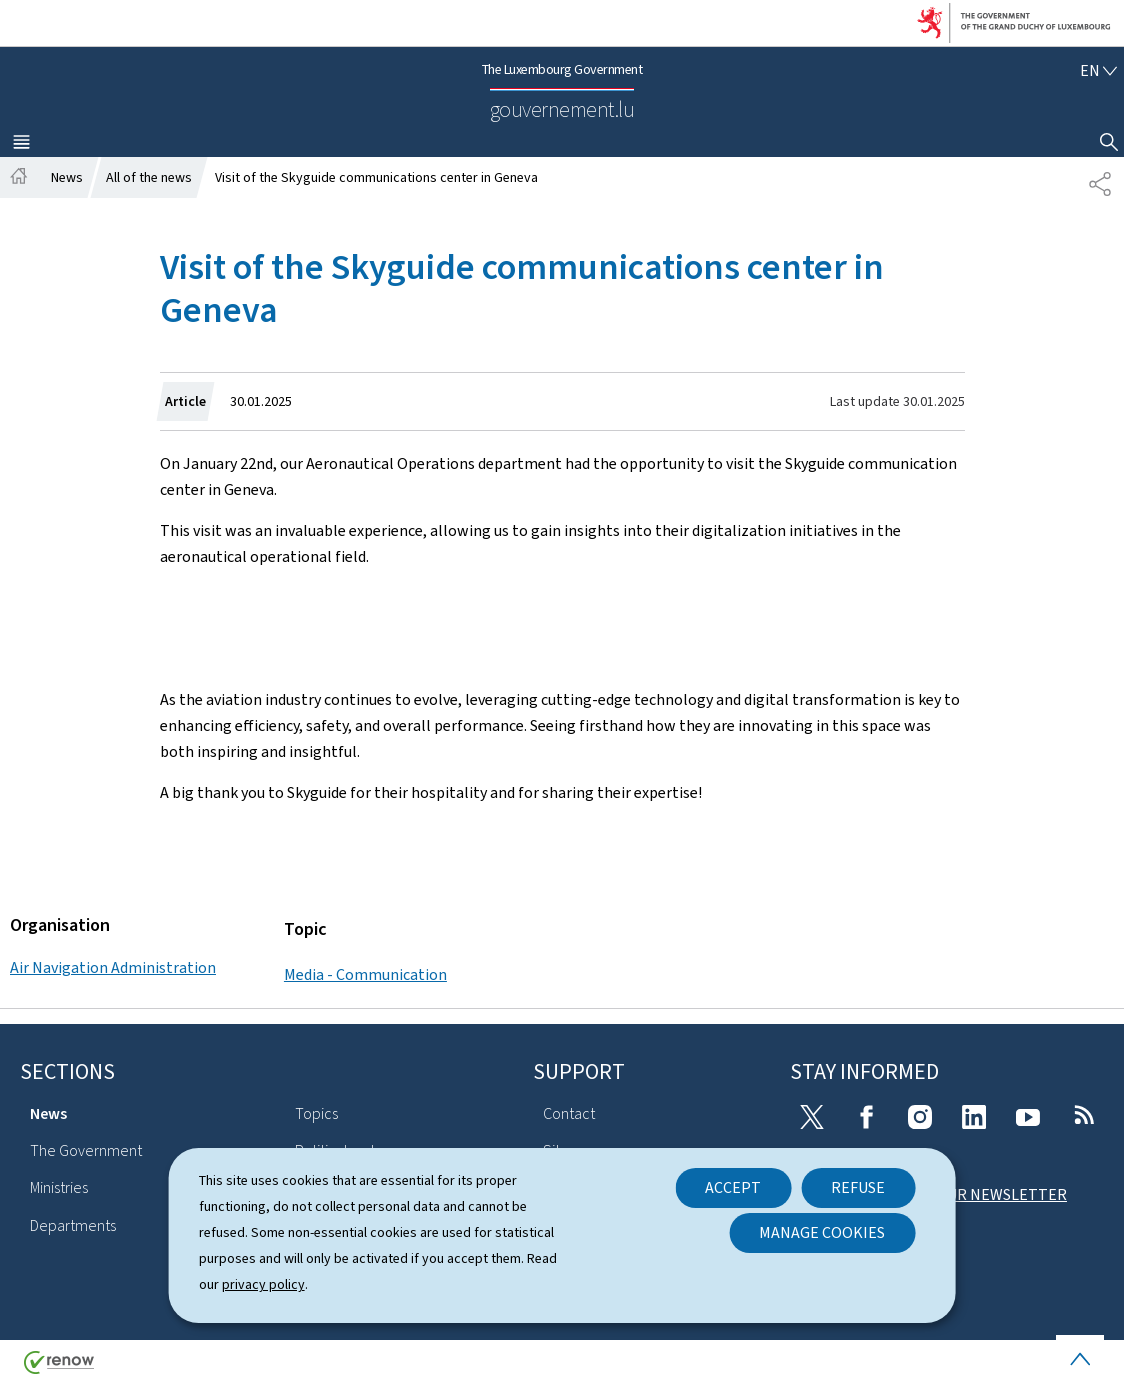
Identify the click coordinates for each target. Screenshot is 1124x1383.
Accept (733, 1187)
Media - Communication (365, 974)
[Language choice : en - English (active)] (1098, 70)
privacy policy (263, 1284)
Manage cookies (822, 1232)
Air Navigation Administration (113, 967)
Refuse (858, 1187)
